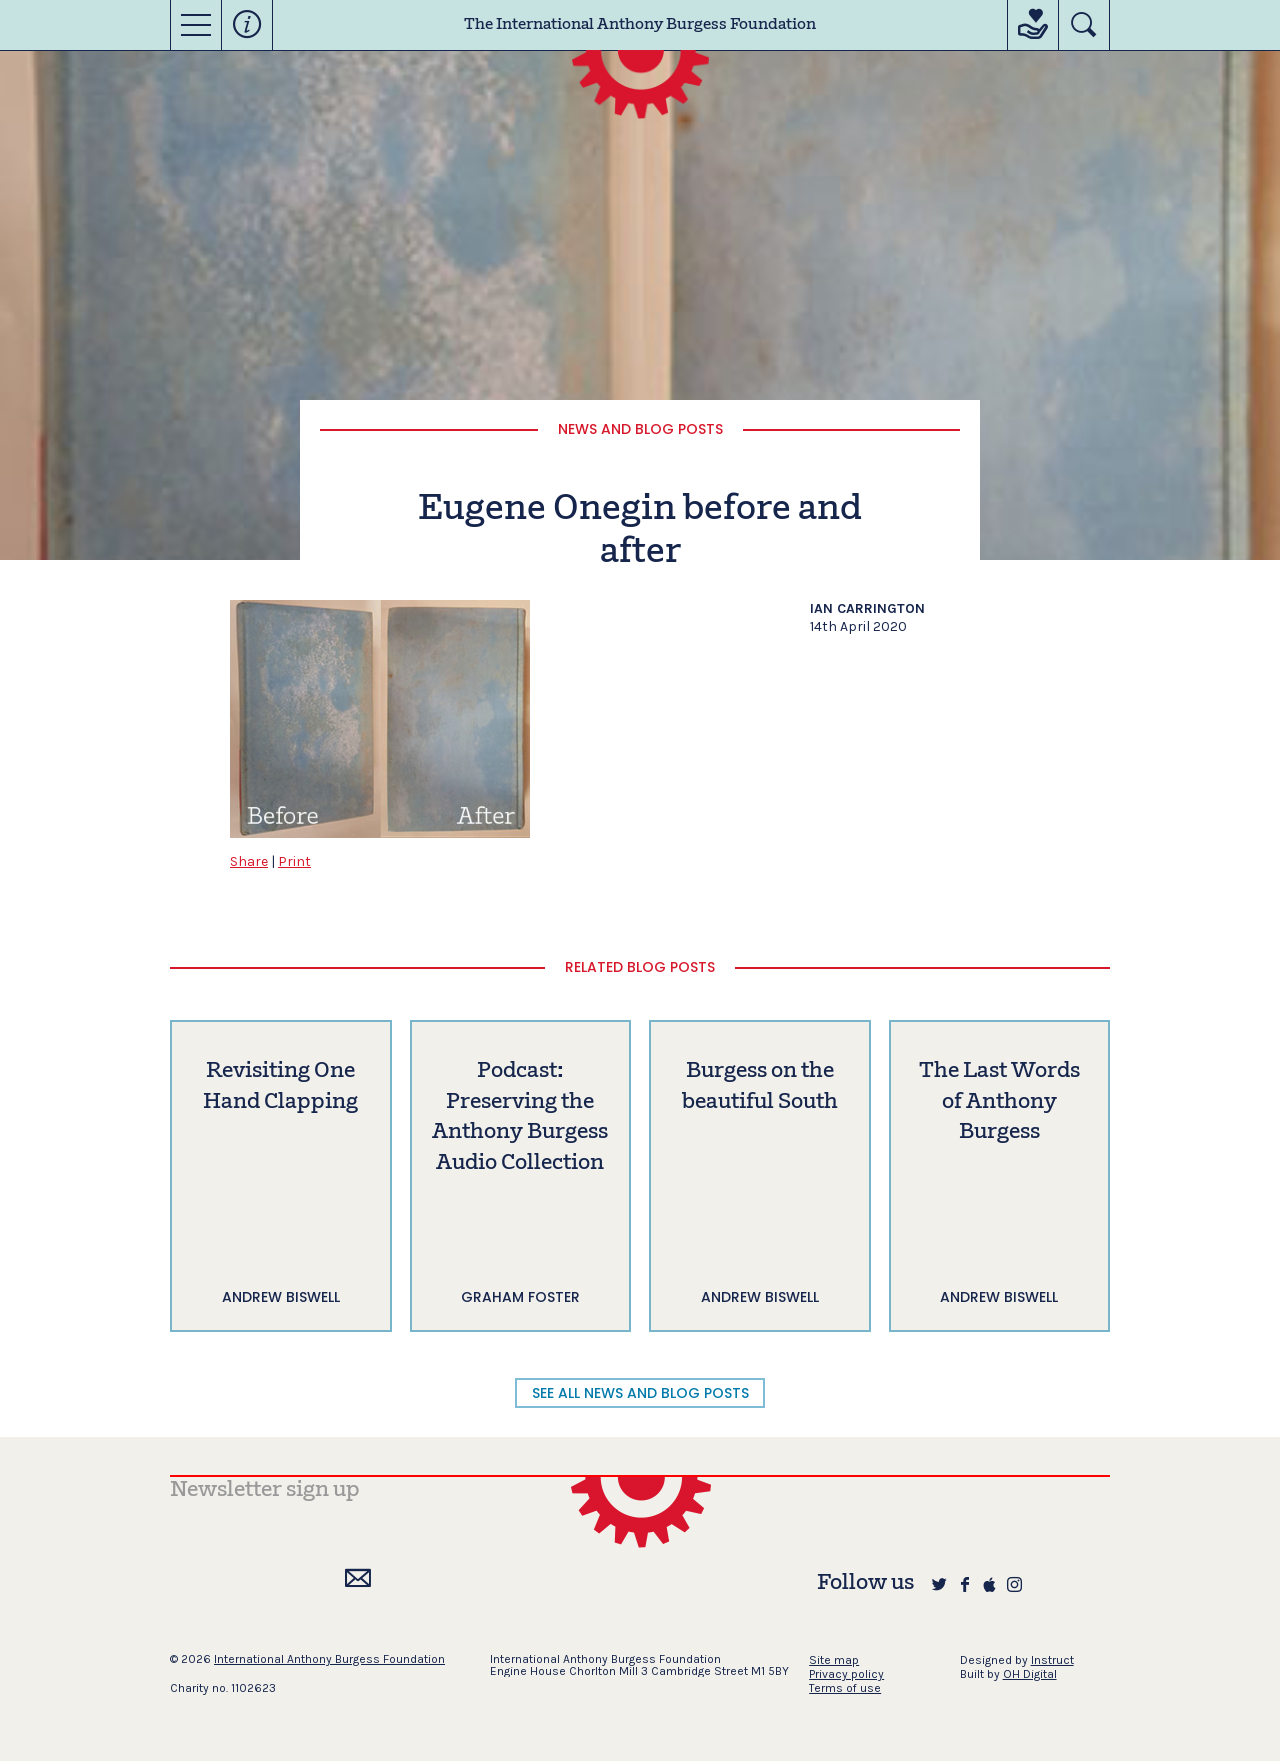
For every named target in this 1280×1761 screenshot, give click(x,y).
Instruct (1052, 1660)
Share (249, 861)
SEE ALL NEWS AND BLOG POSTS (640, 1393)
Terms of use (845, 1688)
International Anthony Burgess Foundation (329, 1659)
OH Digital (1030, 1674)
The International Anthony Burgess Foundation (640, 25)
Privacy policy (846, 1674)
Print (294, 861)
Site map (834, 1660)
